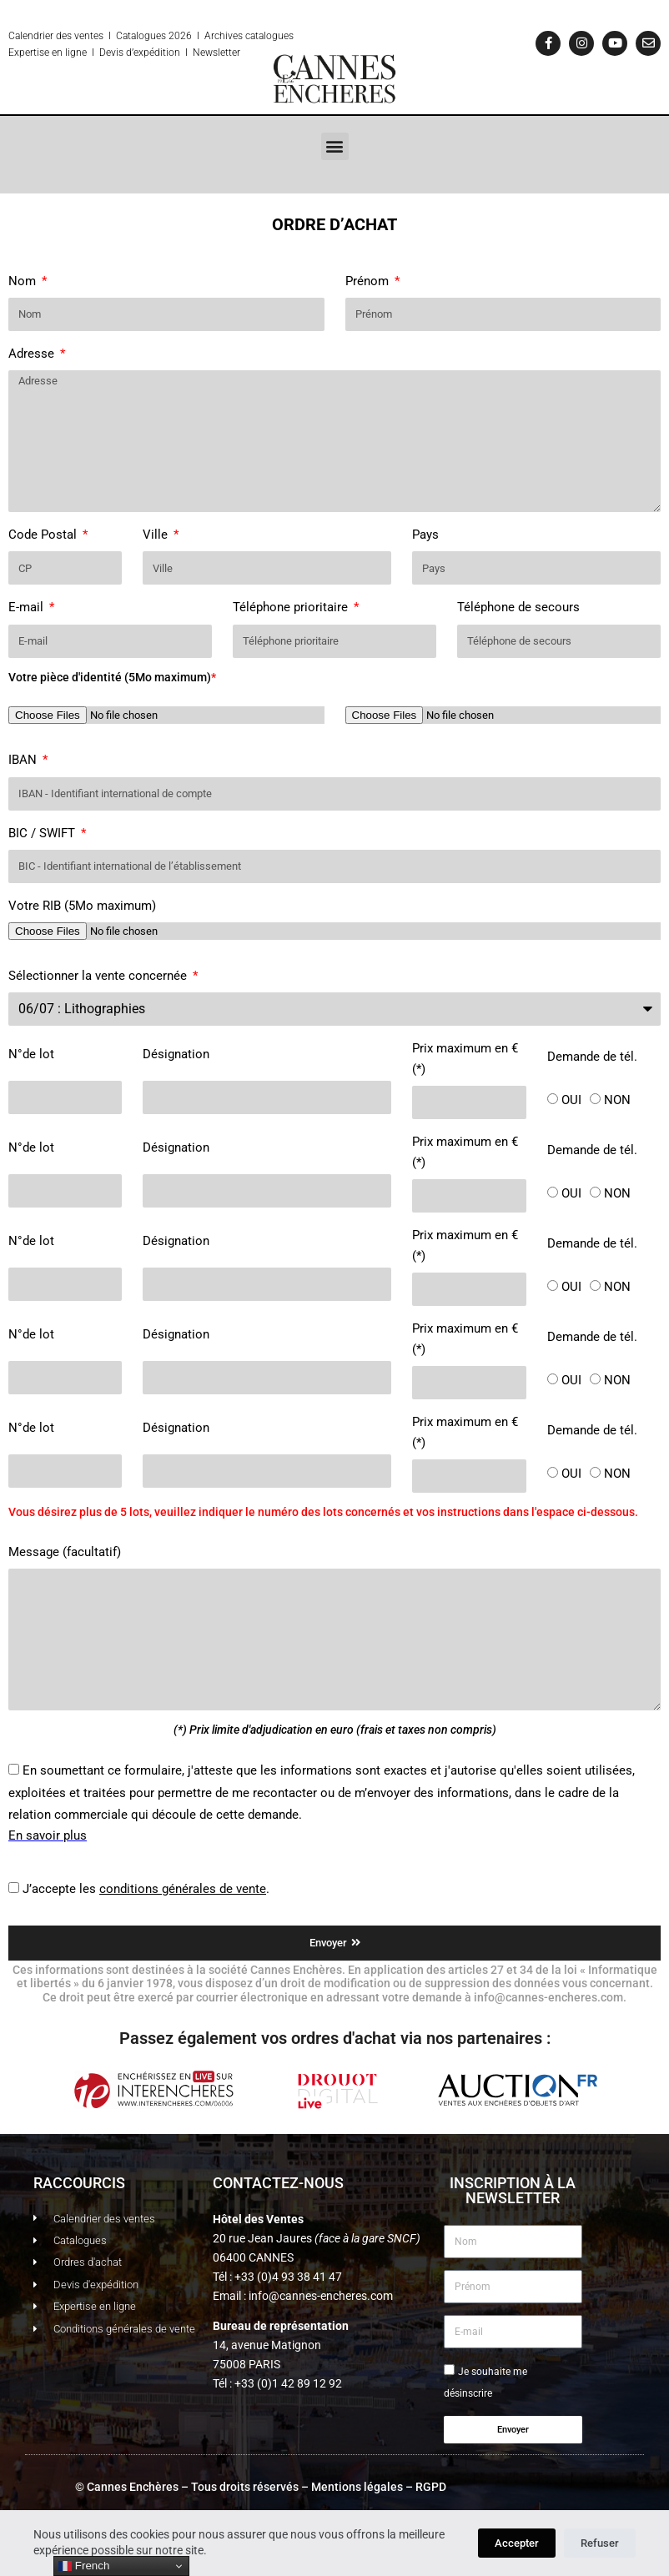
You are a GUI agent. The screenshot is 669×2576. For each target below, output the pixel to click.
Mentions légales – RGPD (378, 2486)
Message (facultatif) (64, 1551)
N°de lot (31, 1054)
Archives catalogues (249, 36)
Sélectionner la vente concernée (99, 975)
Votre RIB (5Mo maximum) (82, 905)
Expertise (28, 52)
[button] (335, 146)
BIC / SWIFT (43, 833)
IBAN (24, 759)
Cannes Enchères (133, 2486)
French (83, 2566)
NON (617, 1099)
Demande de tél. (592, 1056)
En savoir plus (47, 1835)
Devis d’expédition (139, 52)
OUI (571, 1099)
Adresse (33, 353)
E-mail (27, 607)
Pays (425, 534)
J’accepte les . (146, 1888)
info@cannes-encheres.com (321, 2295)
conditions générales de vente (182, 1888)
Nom (23, 281)
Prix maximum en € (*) (465, 1059)
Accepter (517, 2543)
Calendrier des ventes (55, 36)
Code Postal (44, 534)
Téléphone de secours (518, 607)
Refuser (600, 2543)
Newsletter (216, 52)
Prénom (368, 281)
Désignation (176, 1054)
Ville (157, 534)
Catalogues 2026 (154, 36)
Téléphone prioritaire (292, 607)
